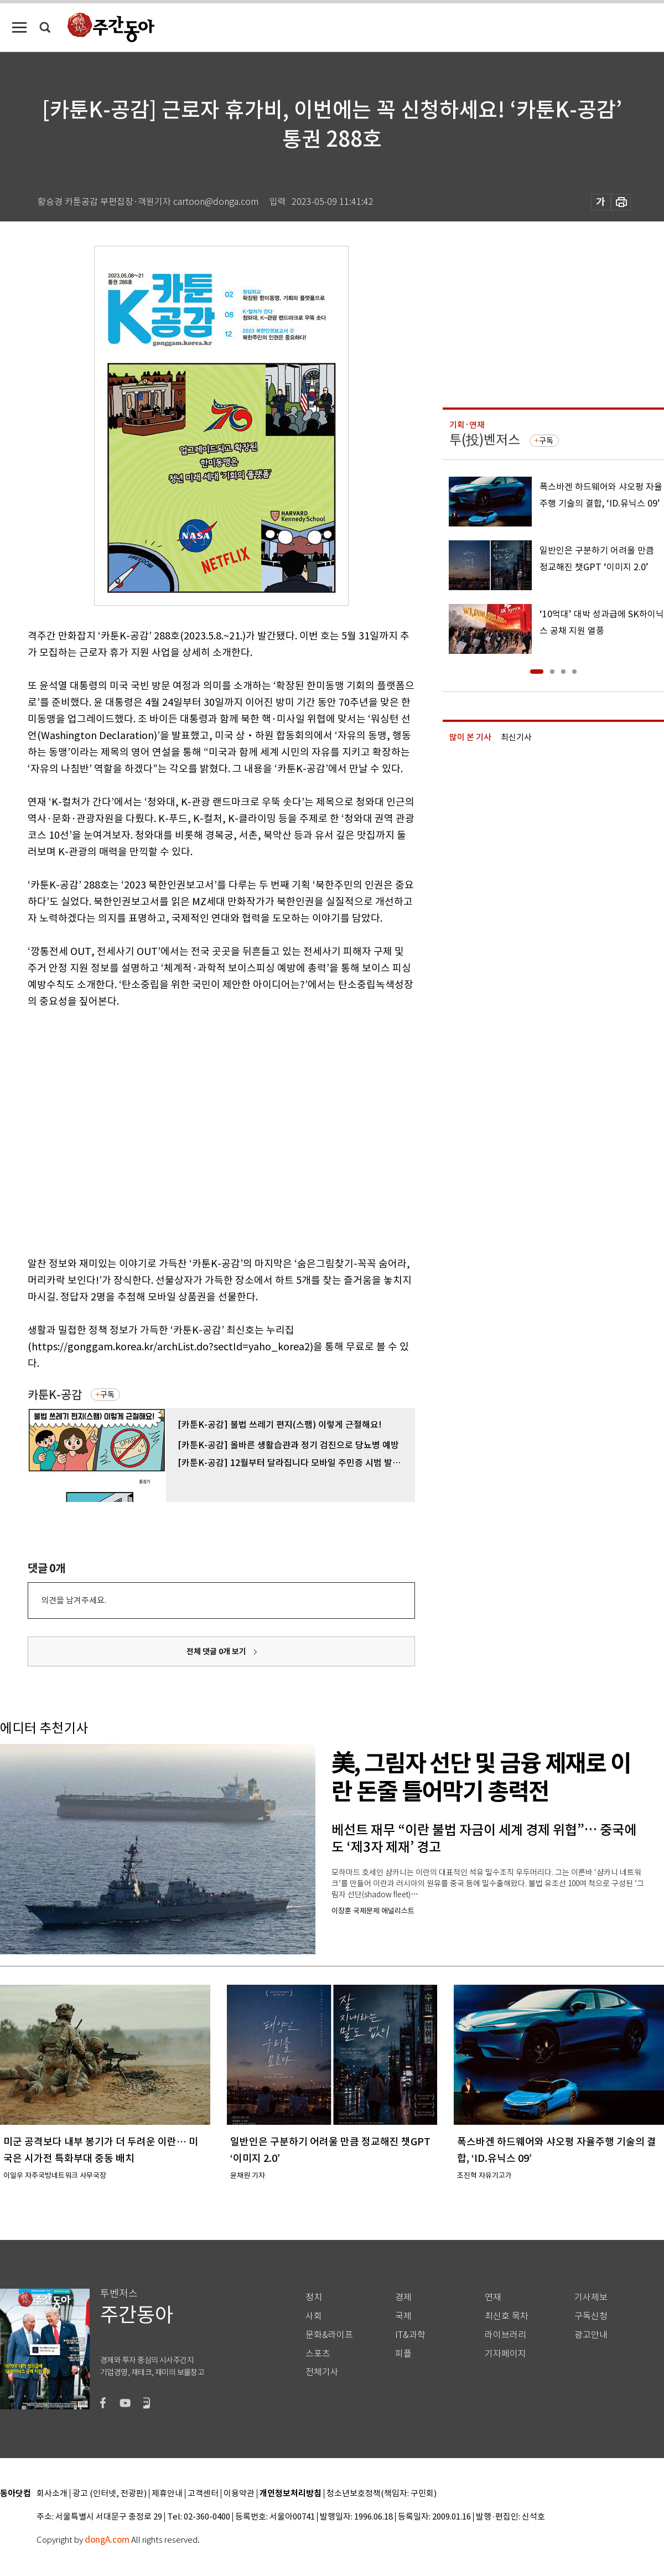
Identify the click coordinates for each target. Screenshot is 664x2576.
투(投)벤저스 (484, 439)
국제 (403, 2316)
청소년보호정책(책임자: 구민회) (381, 2493)
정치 (313, 2297)
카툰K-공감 (55, 1394)
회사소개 (52, 2493)
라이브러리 (505, 2335)
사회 (313, 2316)
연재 (493, 2297)
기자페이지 (505, 2353)
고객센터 (203, 2493)
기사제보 (591, 2297)
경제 (403, 2297)
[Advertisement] (104, 1130)
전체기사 (322, 2372)
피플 (403, 2353)
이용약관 (239, 2493)
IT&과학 (410, 2335)
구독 (107, 1395)
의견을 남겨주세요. (73, 1600)
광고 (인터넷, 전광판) (109, 2493)
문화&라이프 (329, 2335)
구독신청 (591, 2316)
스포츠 (317, 2353)
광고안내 (591, 2335)
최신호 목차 (506, 2316)
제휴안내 (167, 2493)
